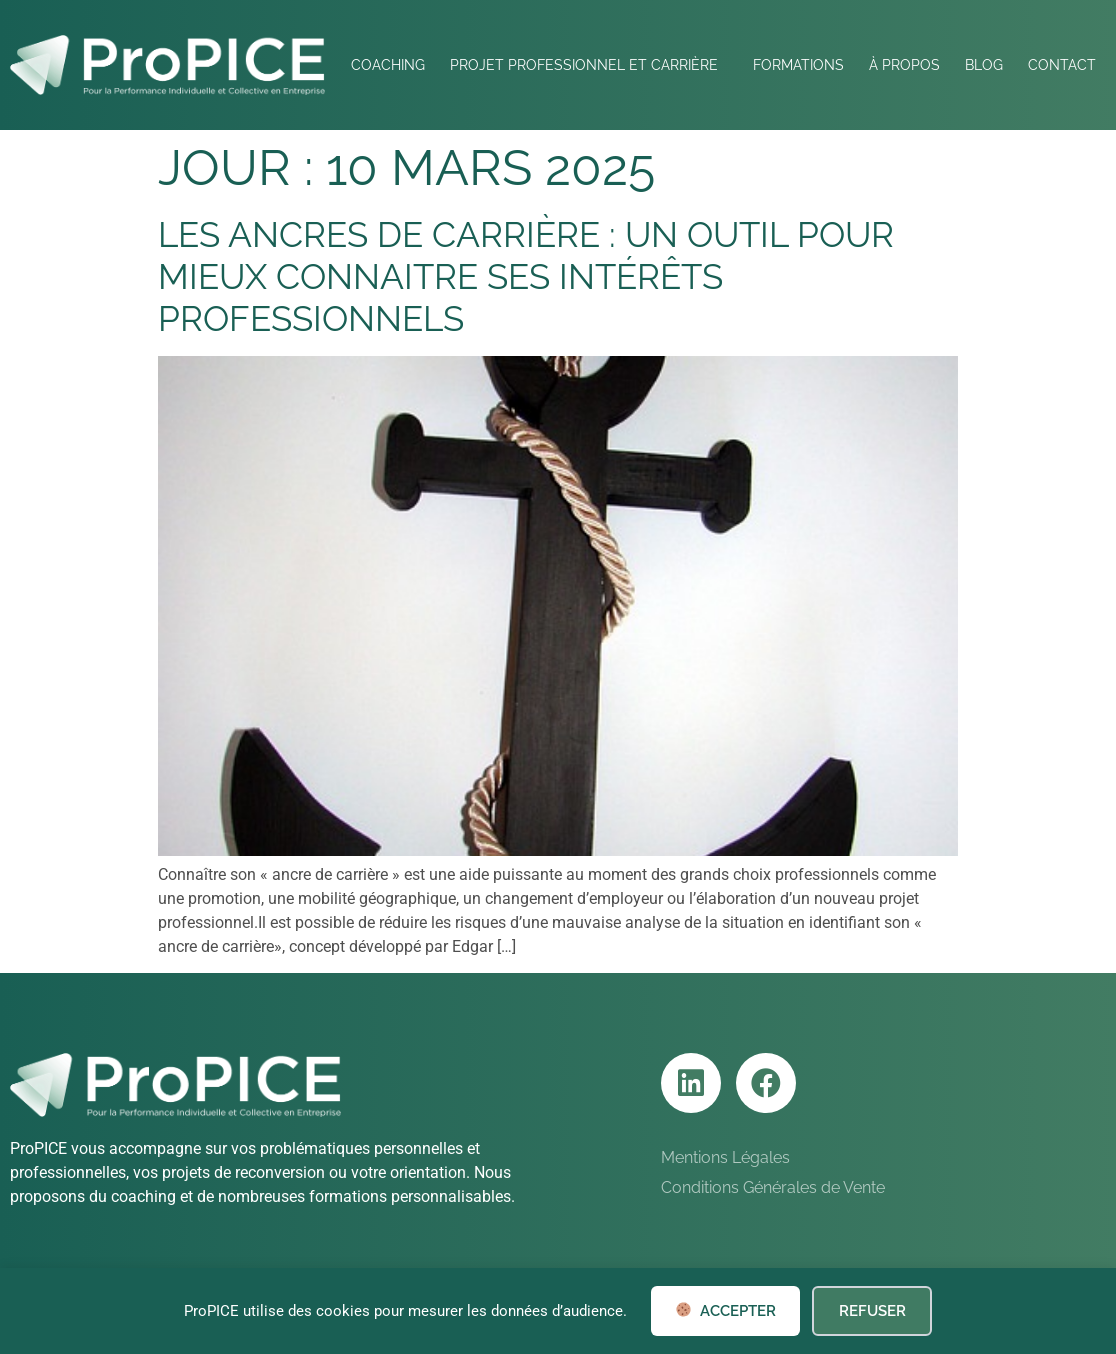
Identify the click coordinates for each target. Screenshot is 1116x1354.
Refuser (872, 1311)
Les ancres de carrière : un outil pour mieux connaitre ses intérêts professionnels (526, 276)
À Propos (904, 65)
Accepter (726, 1311)
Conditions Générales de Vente (773, 1187)
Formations (798, 65)
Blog (984, 65)
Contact (1062, 65)
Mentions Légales (725, 1157)
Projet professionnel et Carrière (589, 65)
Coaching (388, 65)
